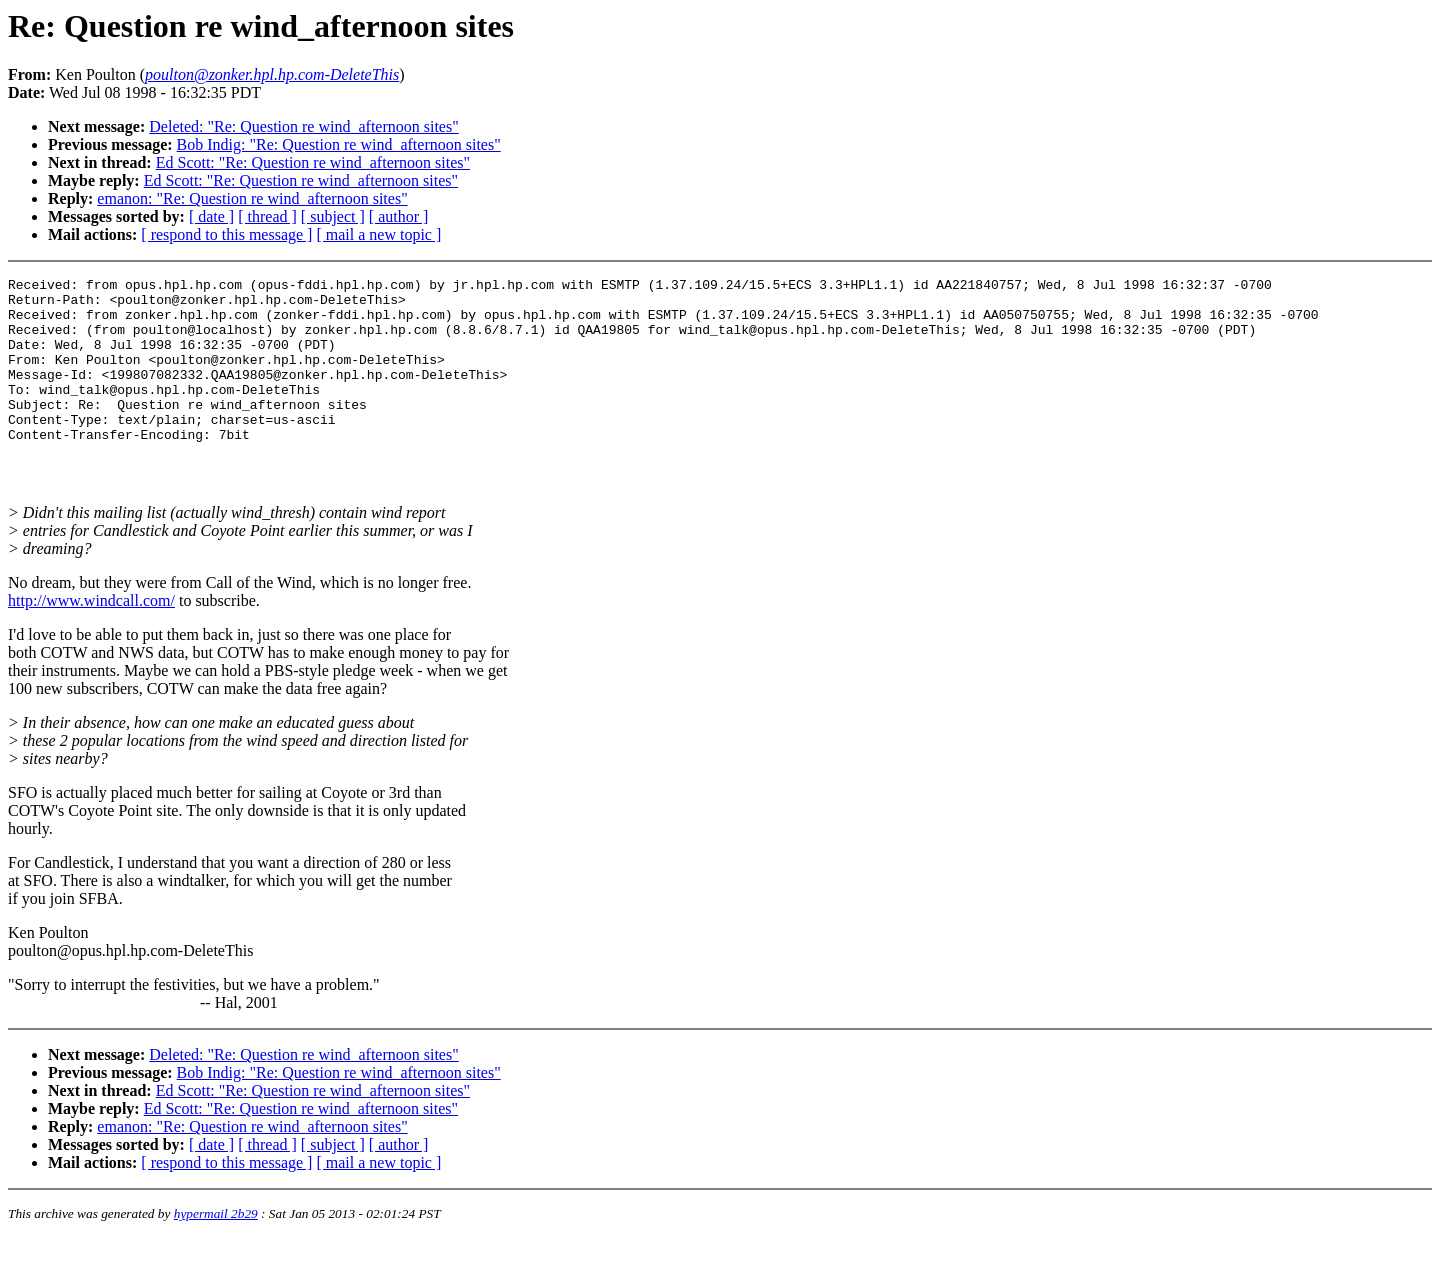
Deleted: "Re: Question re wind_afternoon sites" (303, 126)
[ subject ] (333, 216)
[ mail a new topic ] (378, 234)
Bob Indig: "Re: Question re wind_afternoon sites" (339, 144)
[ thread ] (267, 216)
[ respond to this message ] (226, 234)
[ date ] (211, 216)
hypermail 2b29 (216, 1255)
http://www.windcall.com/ (91, 642)
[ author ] (399, 216)
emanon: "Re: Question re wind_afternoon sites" (252, 198)
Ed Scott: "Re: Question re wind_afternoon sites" (313, 162)
